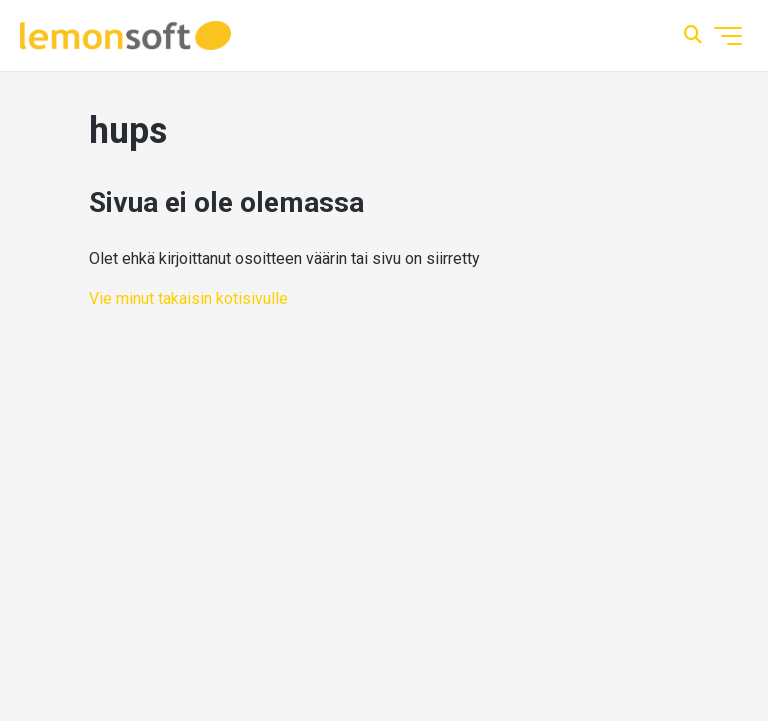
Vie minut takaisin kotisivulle (188, 298)
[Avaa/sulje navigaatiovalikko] (728, 36)
